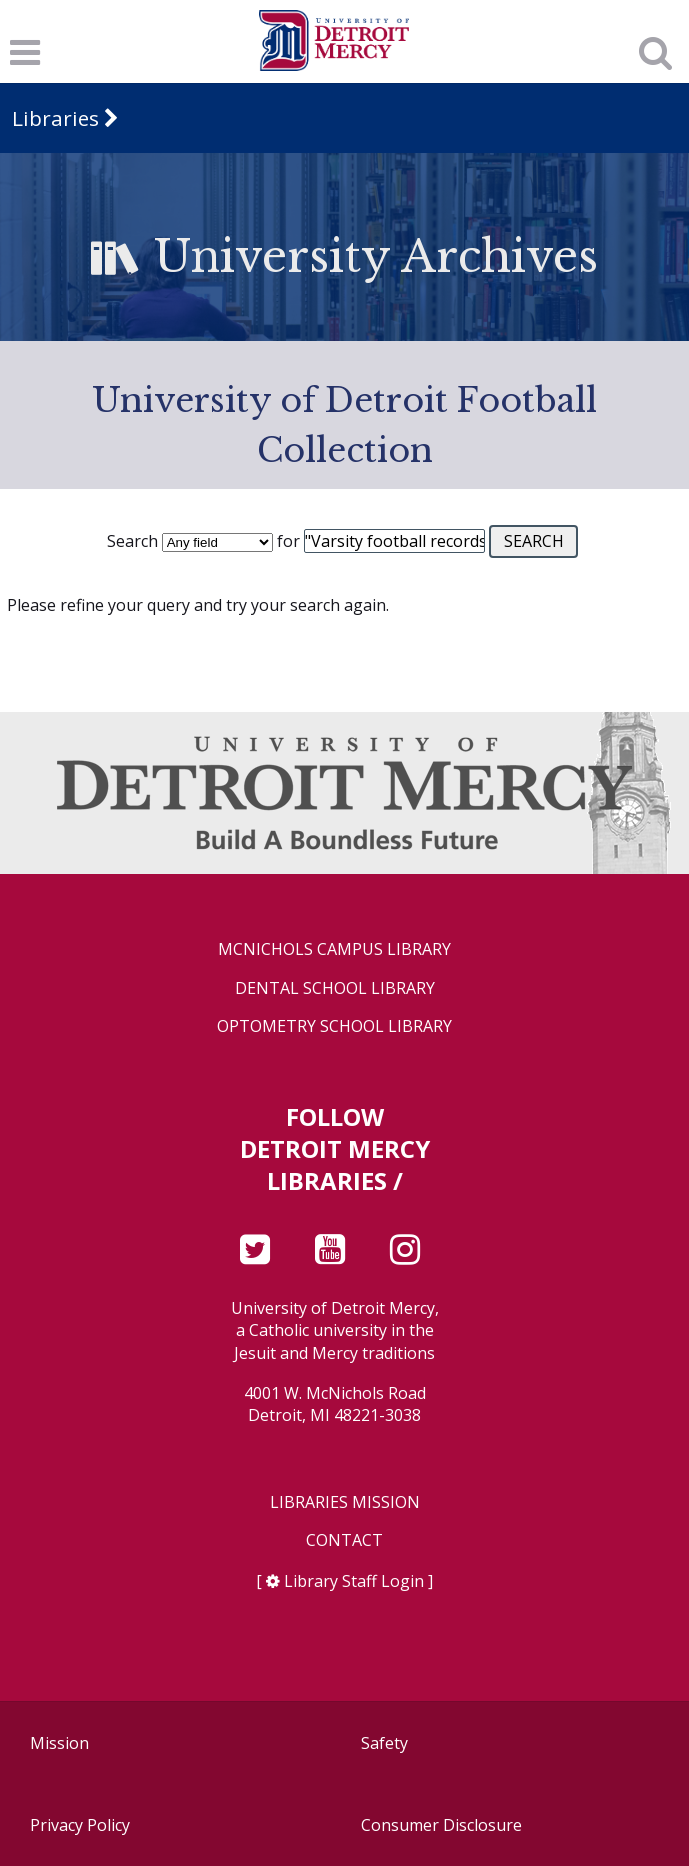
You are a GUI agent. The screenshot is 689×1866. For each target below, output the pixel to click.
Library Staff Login (354, 1581)
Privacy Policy (80, 1825)
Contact (344, 1540)
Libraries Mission (345, 1502)
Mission (59, 1743)
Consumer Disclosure (441, 1825)
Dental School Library (335, 988)
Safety (384, 1743)
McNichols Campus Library (334, 949)
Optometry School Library (334, 1026)
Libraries (55, 118)
